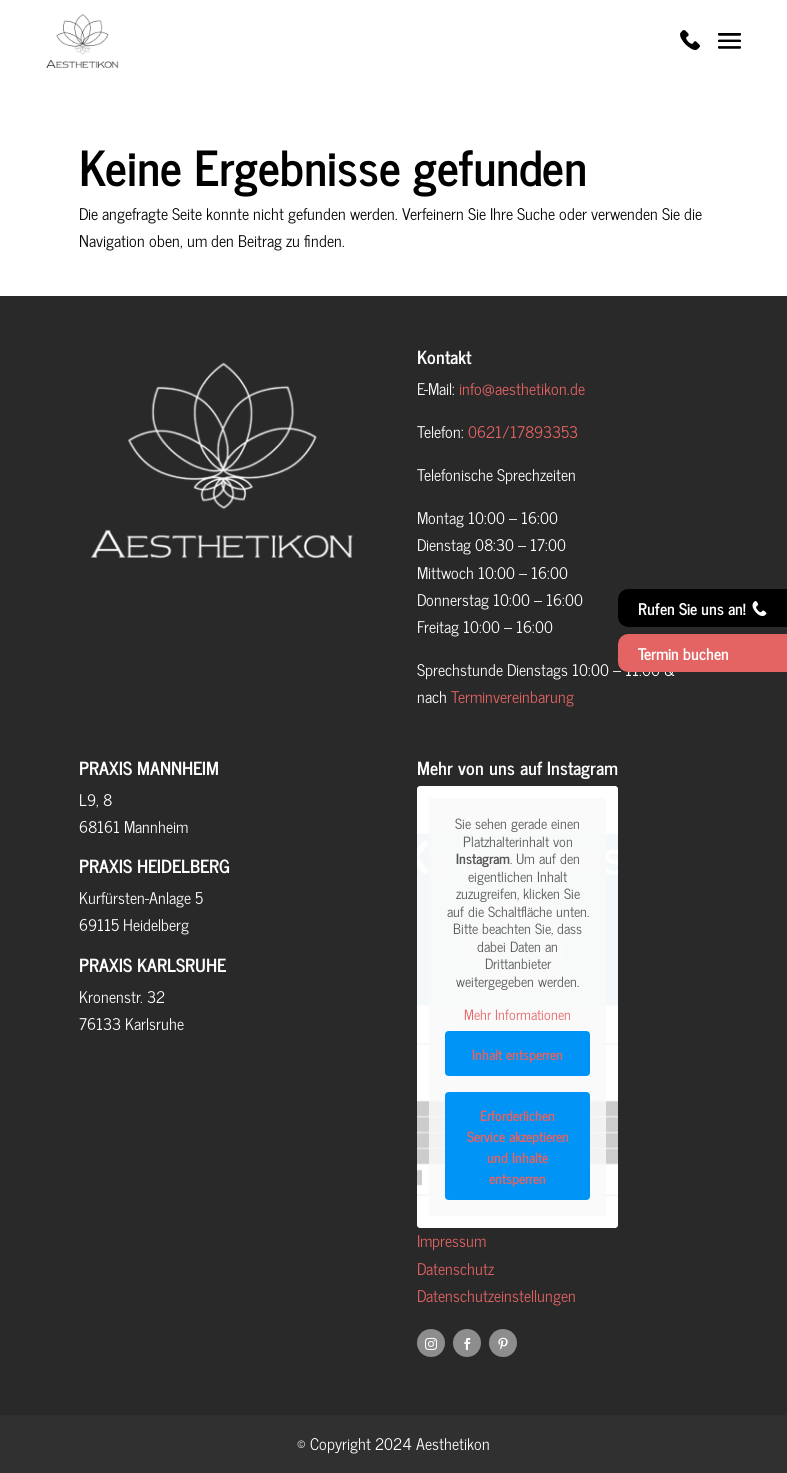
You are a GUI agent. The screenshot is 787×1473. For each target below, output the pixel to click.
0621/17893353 (523, 431)
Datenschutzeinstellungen (496, 1295)
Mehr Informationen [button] (517, 1014)
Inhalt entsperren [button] (517, 1052)
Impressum (451, 1240)
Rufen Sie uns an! (702, 608)
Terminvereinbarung (512, 696)
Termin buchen (683, 653)
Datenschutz (455, 1268)
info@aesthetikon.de (522, 388)
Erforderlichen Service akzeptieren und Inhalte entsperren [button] (518, 1145)
